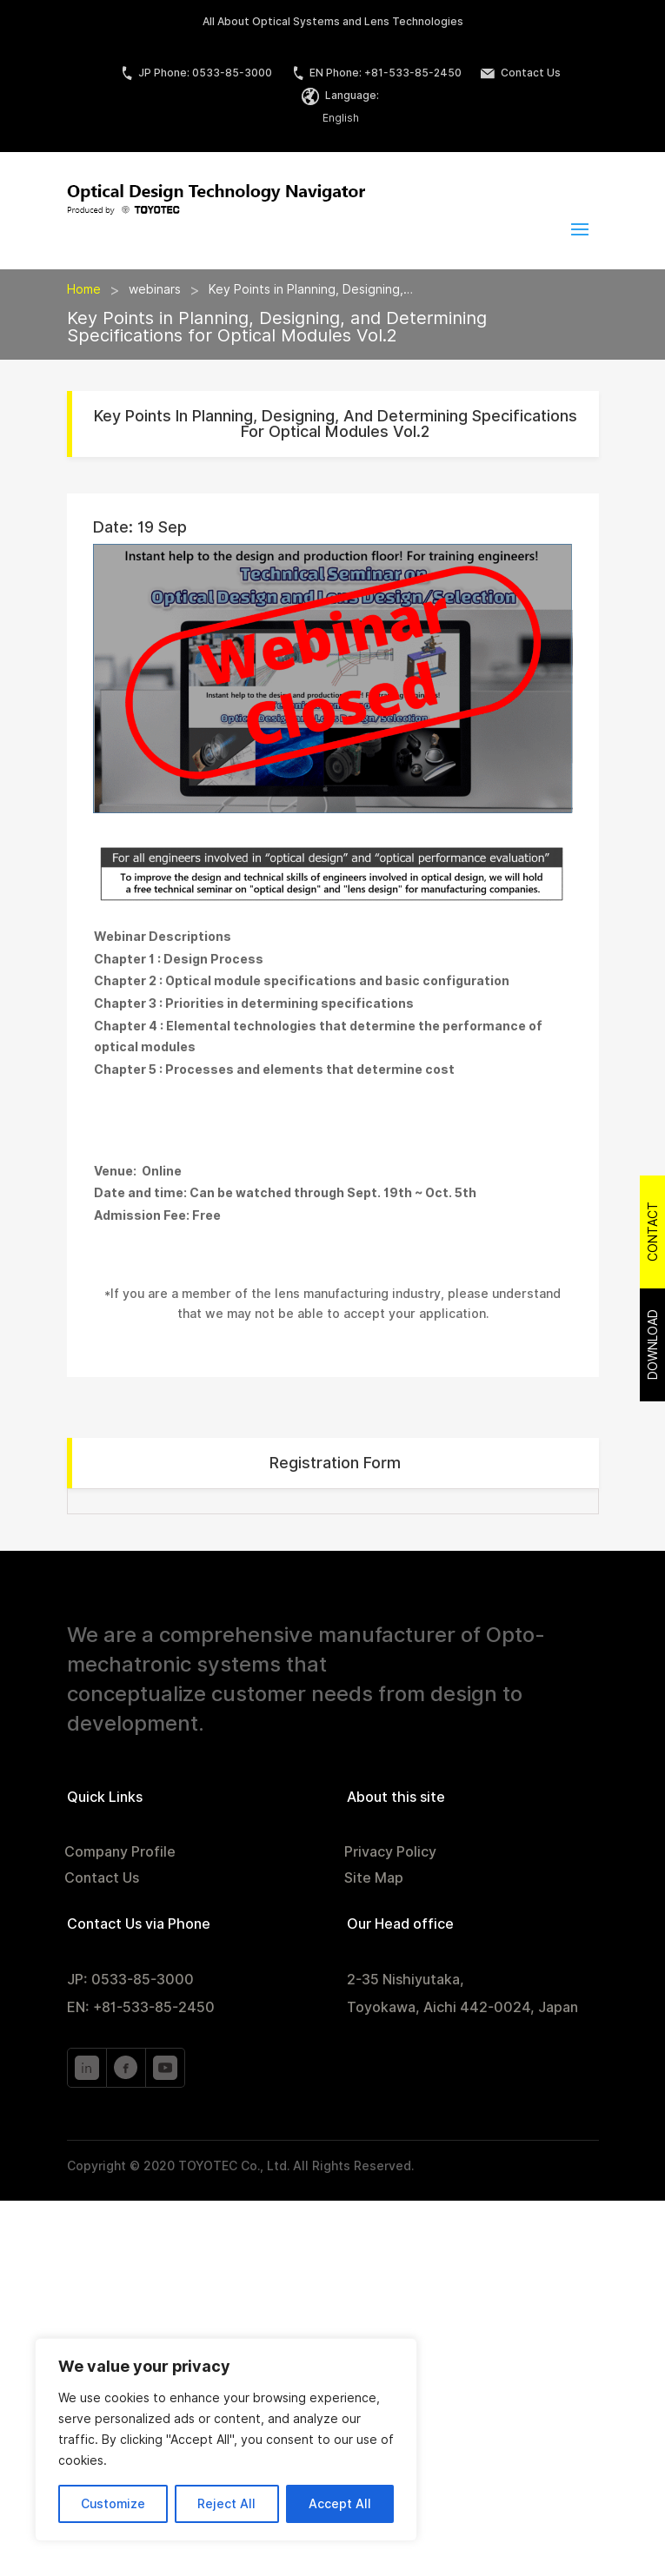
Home (84, 289)
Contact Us (521, 72)
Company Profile (120, 1853)
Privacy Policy (390, 1853)
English (341, 117)
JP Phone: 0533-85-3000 (196, 72)
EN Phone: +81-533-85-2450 (376, 72)
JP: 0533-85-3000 (130, 1979)
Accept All (340, 2504)
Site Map (373, 1879)
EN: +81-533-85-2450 (141, 2007)
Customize (113, 2504)
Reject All (226, 2504)
